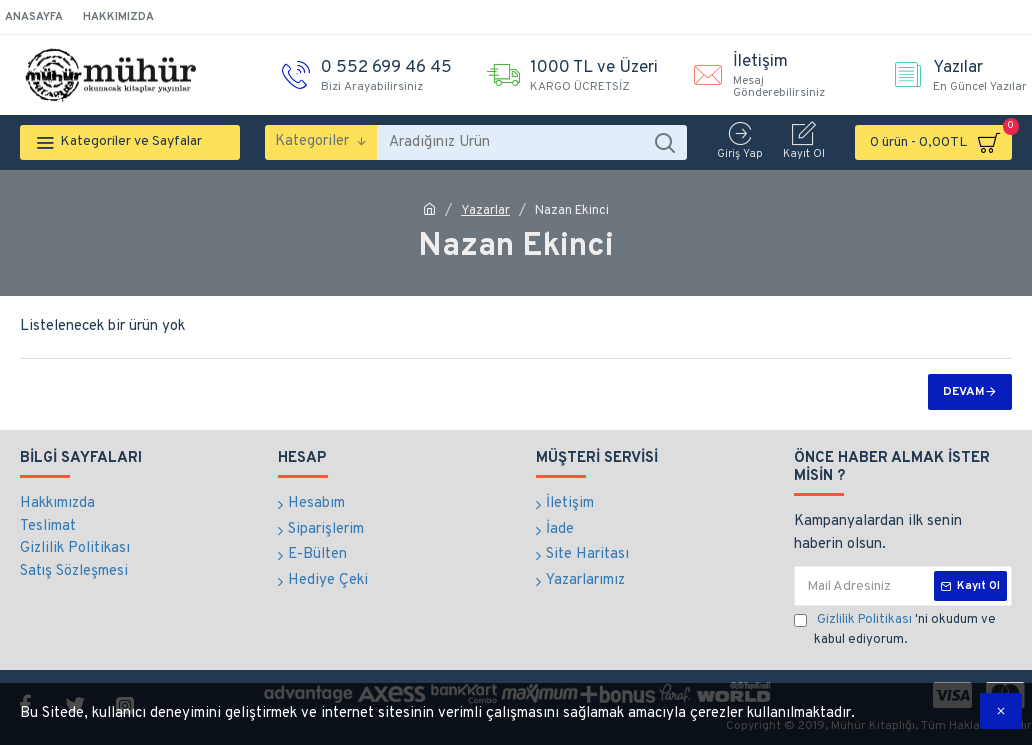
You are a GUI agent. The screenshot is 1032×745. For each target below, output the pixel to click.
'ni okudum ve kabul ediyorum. (895, 629)
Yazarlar (485, 211)
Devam (964, 392)
